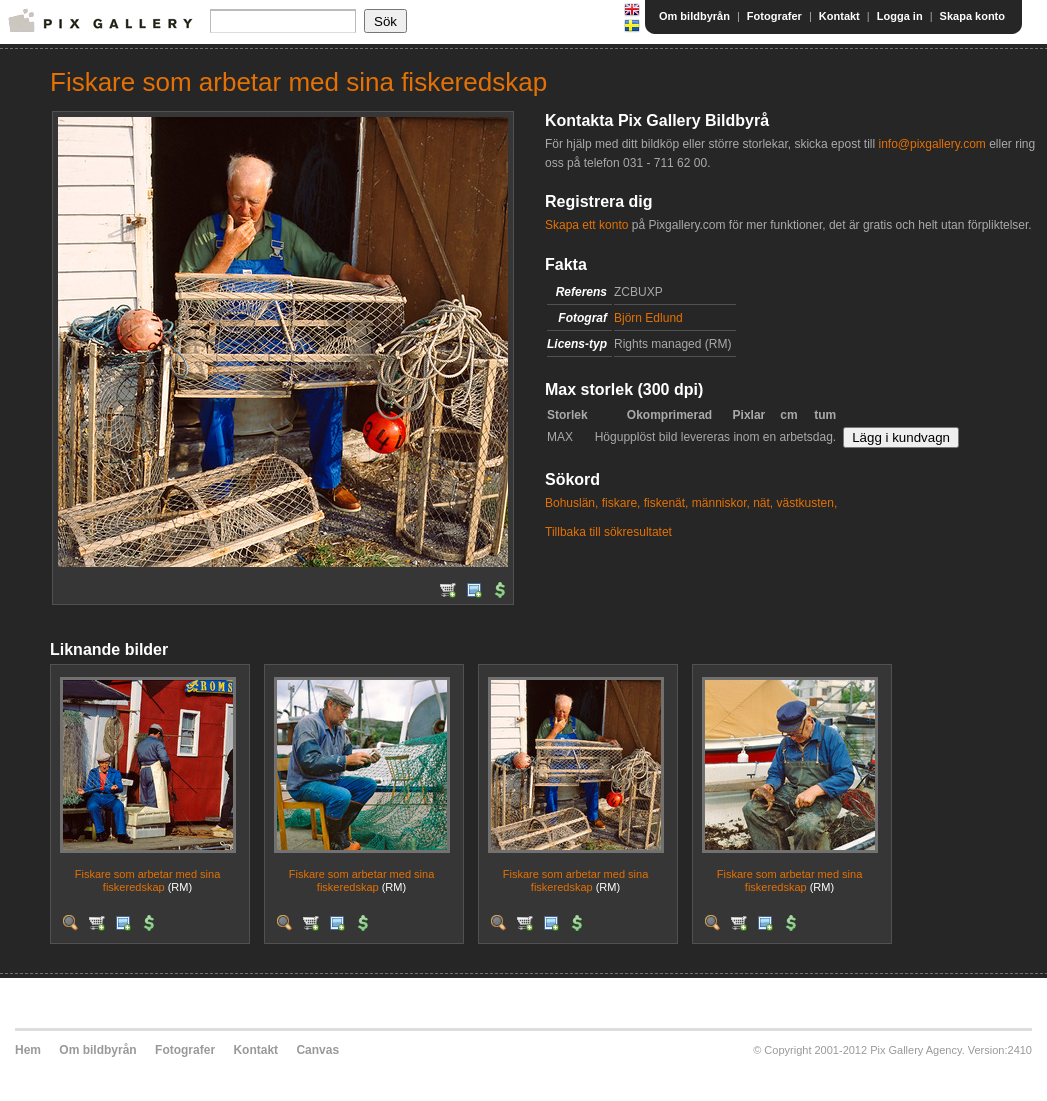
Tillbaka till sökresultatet (608, 532)
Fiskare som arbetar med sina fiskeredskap (148, 880)
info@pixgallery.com (931, 144)
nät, (763, 503)
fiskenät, (666, 503)
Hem (28, 1050)
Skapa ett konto (586, 225)
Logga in (900, 16)
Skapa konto (972, 16)
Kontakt (839, 16)
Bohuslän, (571, 503)
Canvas (317, 1050)
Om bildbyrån (694, 16)
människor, (721, 503)
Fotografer (774, 16)
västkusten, (807, 503)
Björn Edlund (648, 318)
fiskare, (621, 503)
